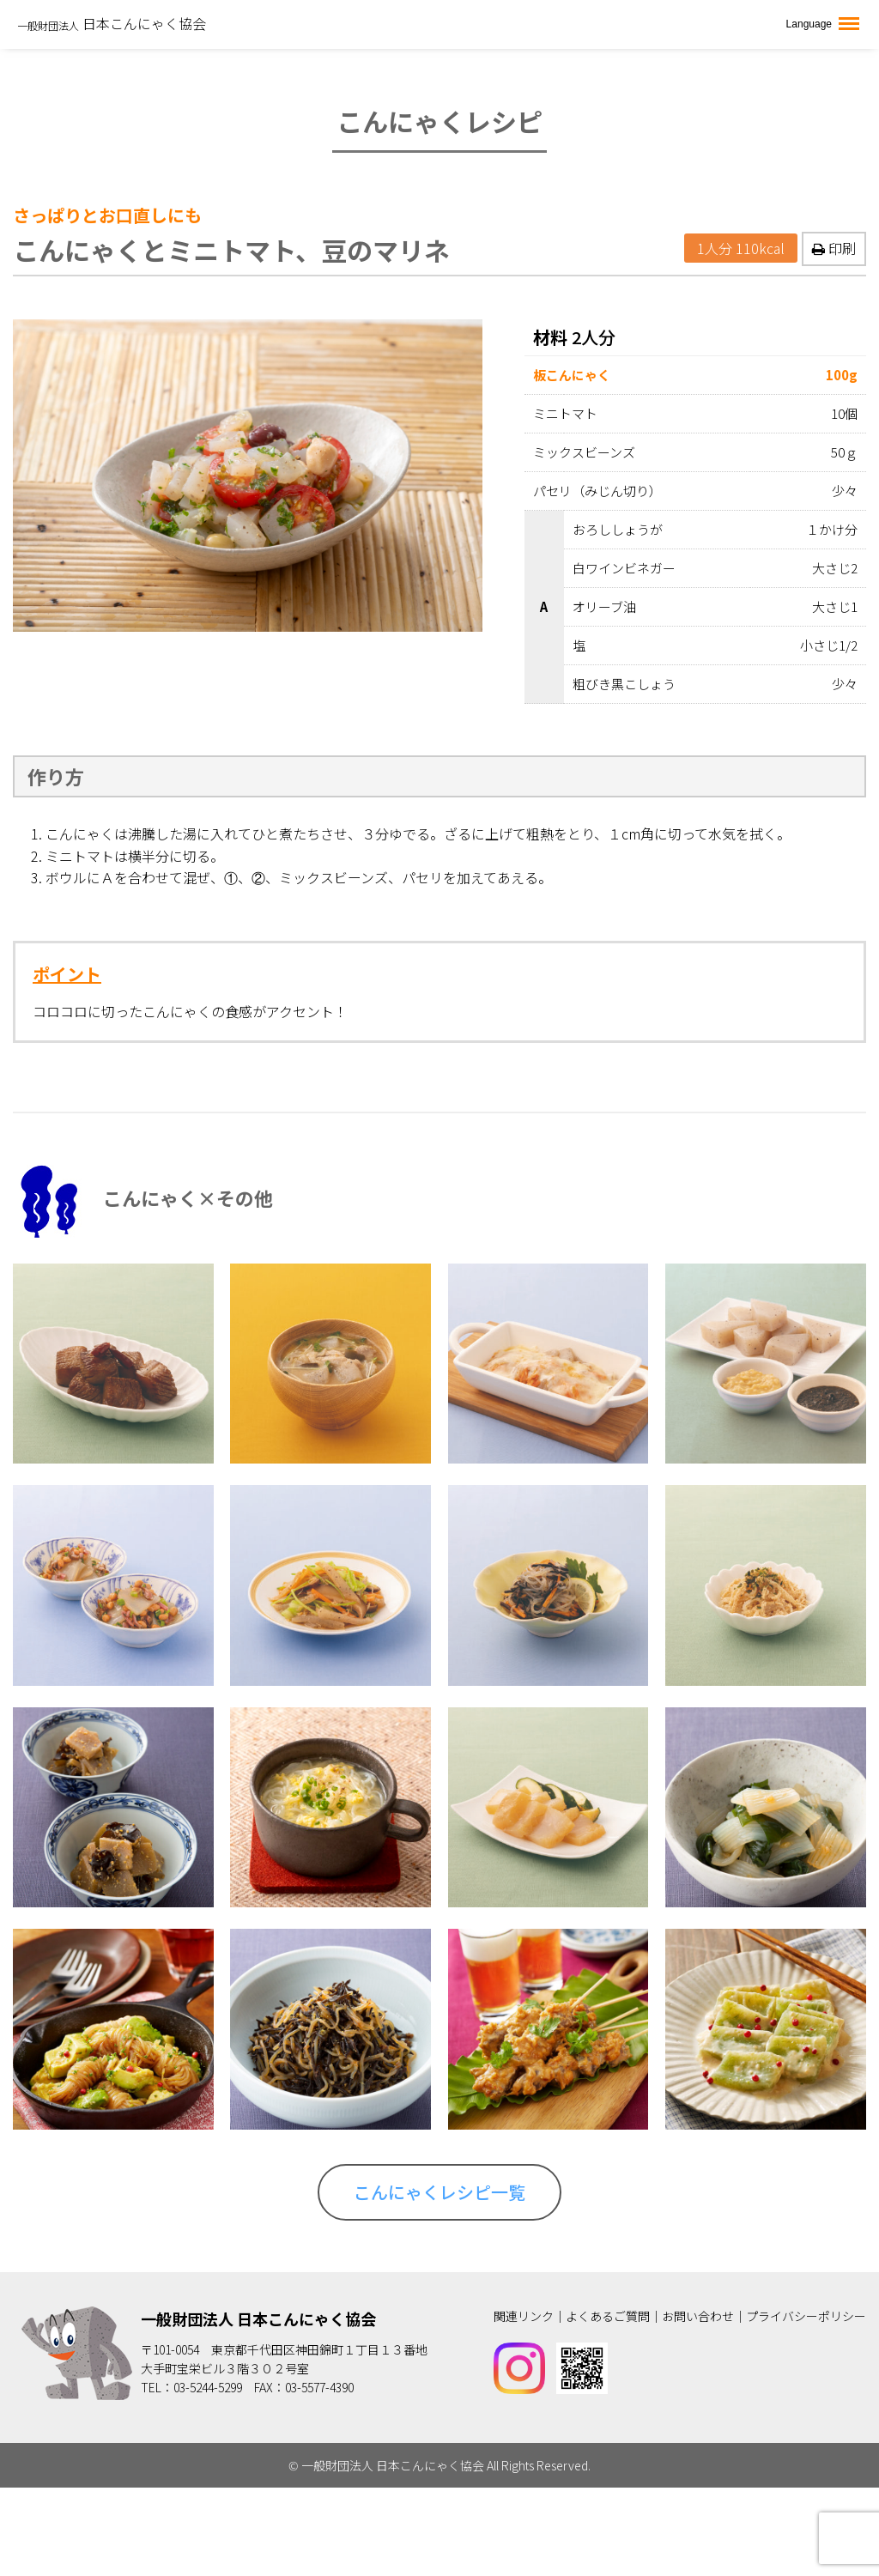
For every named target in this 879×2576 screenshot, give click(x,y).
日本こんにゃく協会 (111, 23)
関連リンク (524, 2315)
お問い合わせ (698, 2315)
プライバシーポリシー (806, 2315)
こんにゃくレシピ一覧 (439, 2191)
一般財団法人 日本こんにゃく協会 (258, 2318)
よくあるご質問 (608, 2315)
